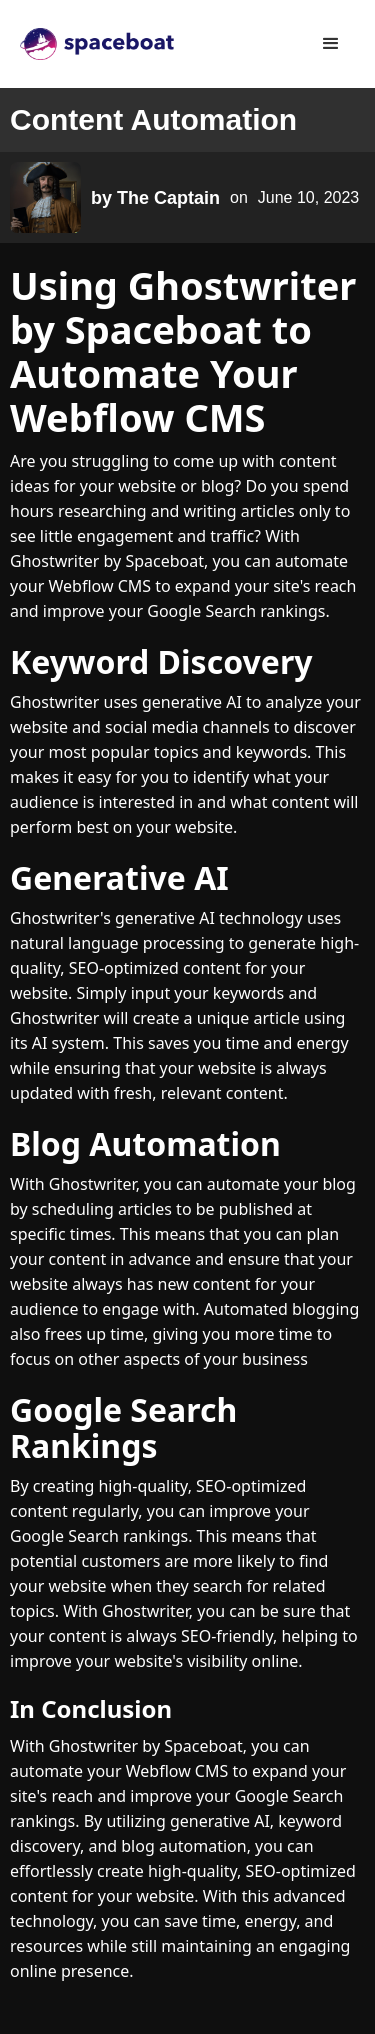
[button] (331, 44)
